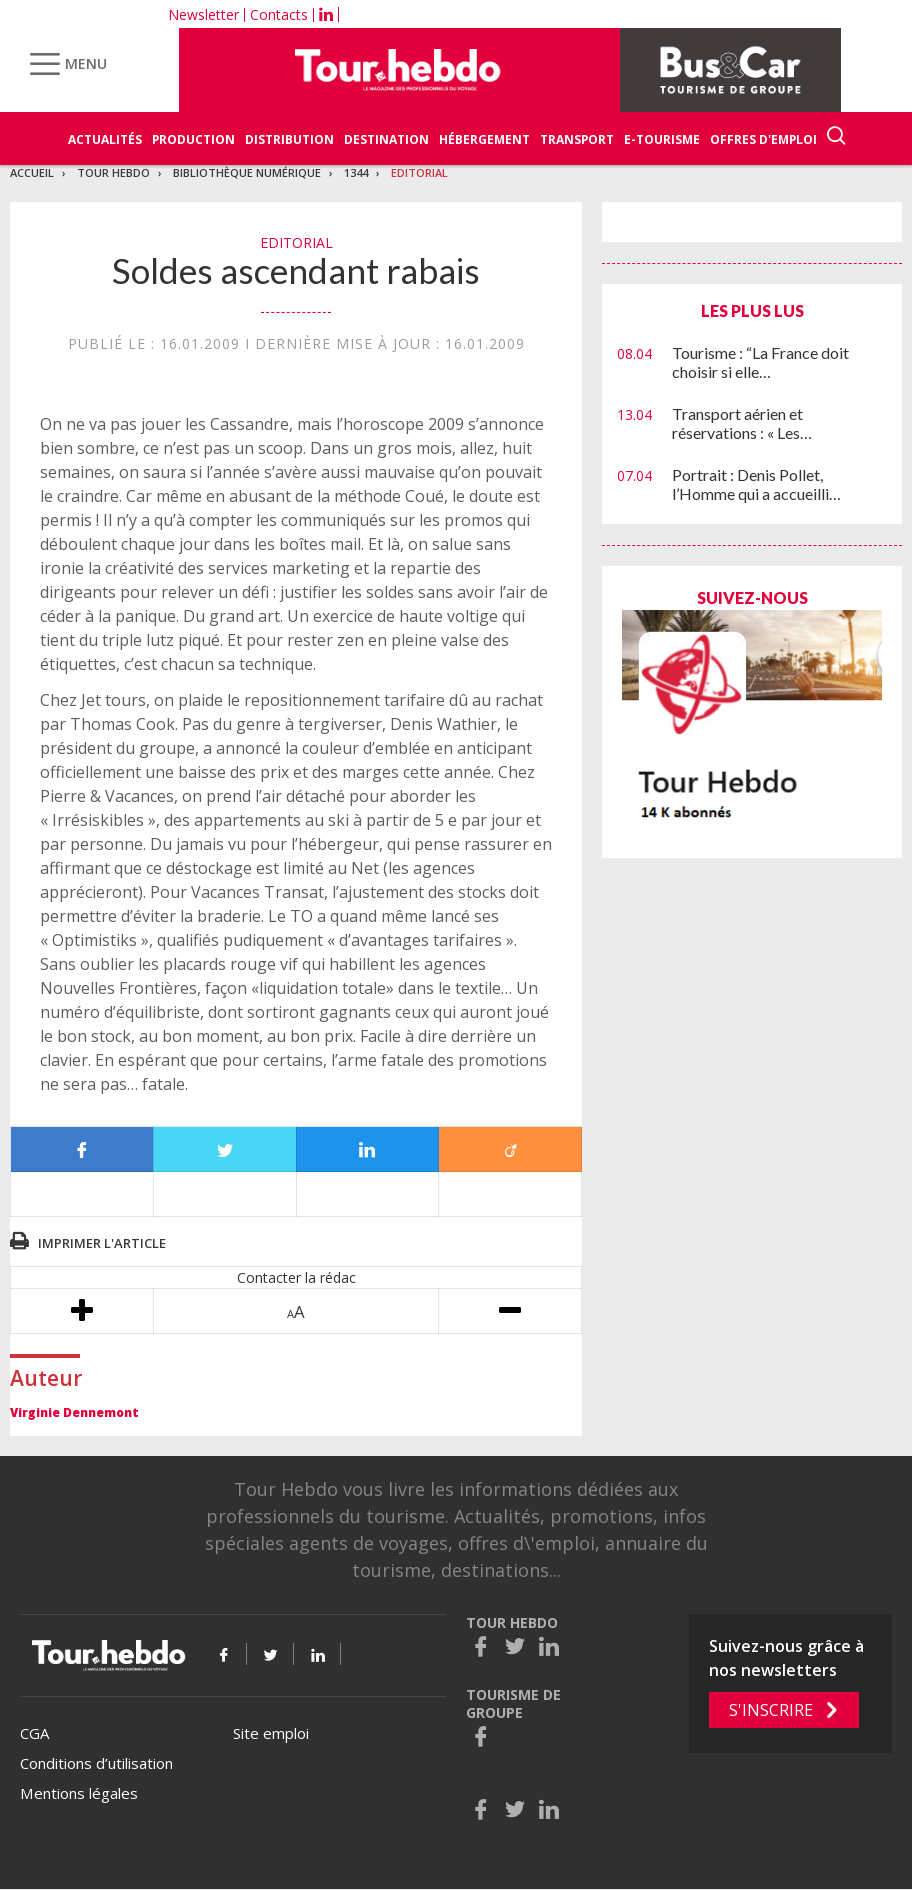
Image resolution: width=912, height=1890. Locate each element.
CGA (34, 1733)
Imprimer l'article (102, 1243)
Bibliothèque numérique (247, 172)
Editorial (419, 172)
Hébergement (484, 139)
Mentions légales (79, 1793)
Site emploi (271, 1733)
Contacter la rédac (296, 1277)
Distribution (289, 139)
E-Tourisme (662, 139)
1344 (356, 172)
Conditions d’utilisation (96, 1763)
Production (193, 139)
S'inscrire (771, 1710)
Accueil (32, 172)
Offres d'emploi (763, 139)
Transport (577, 139)
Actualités (105, 139)
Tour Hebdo (113, 172)
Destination (386, 139)
